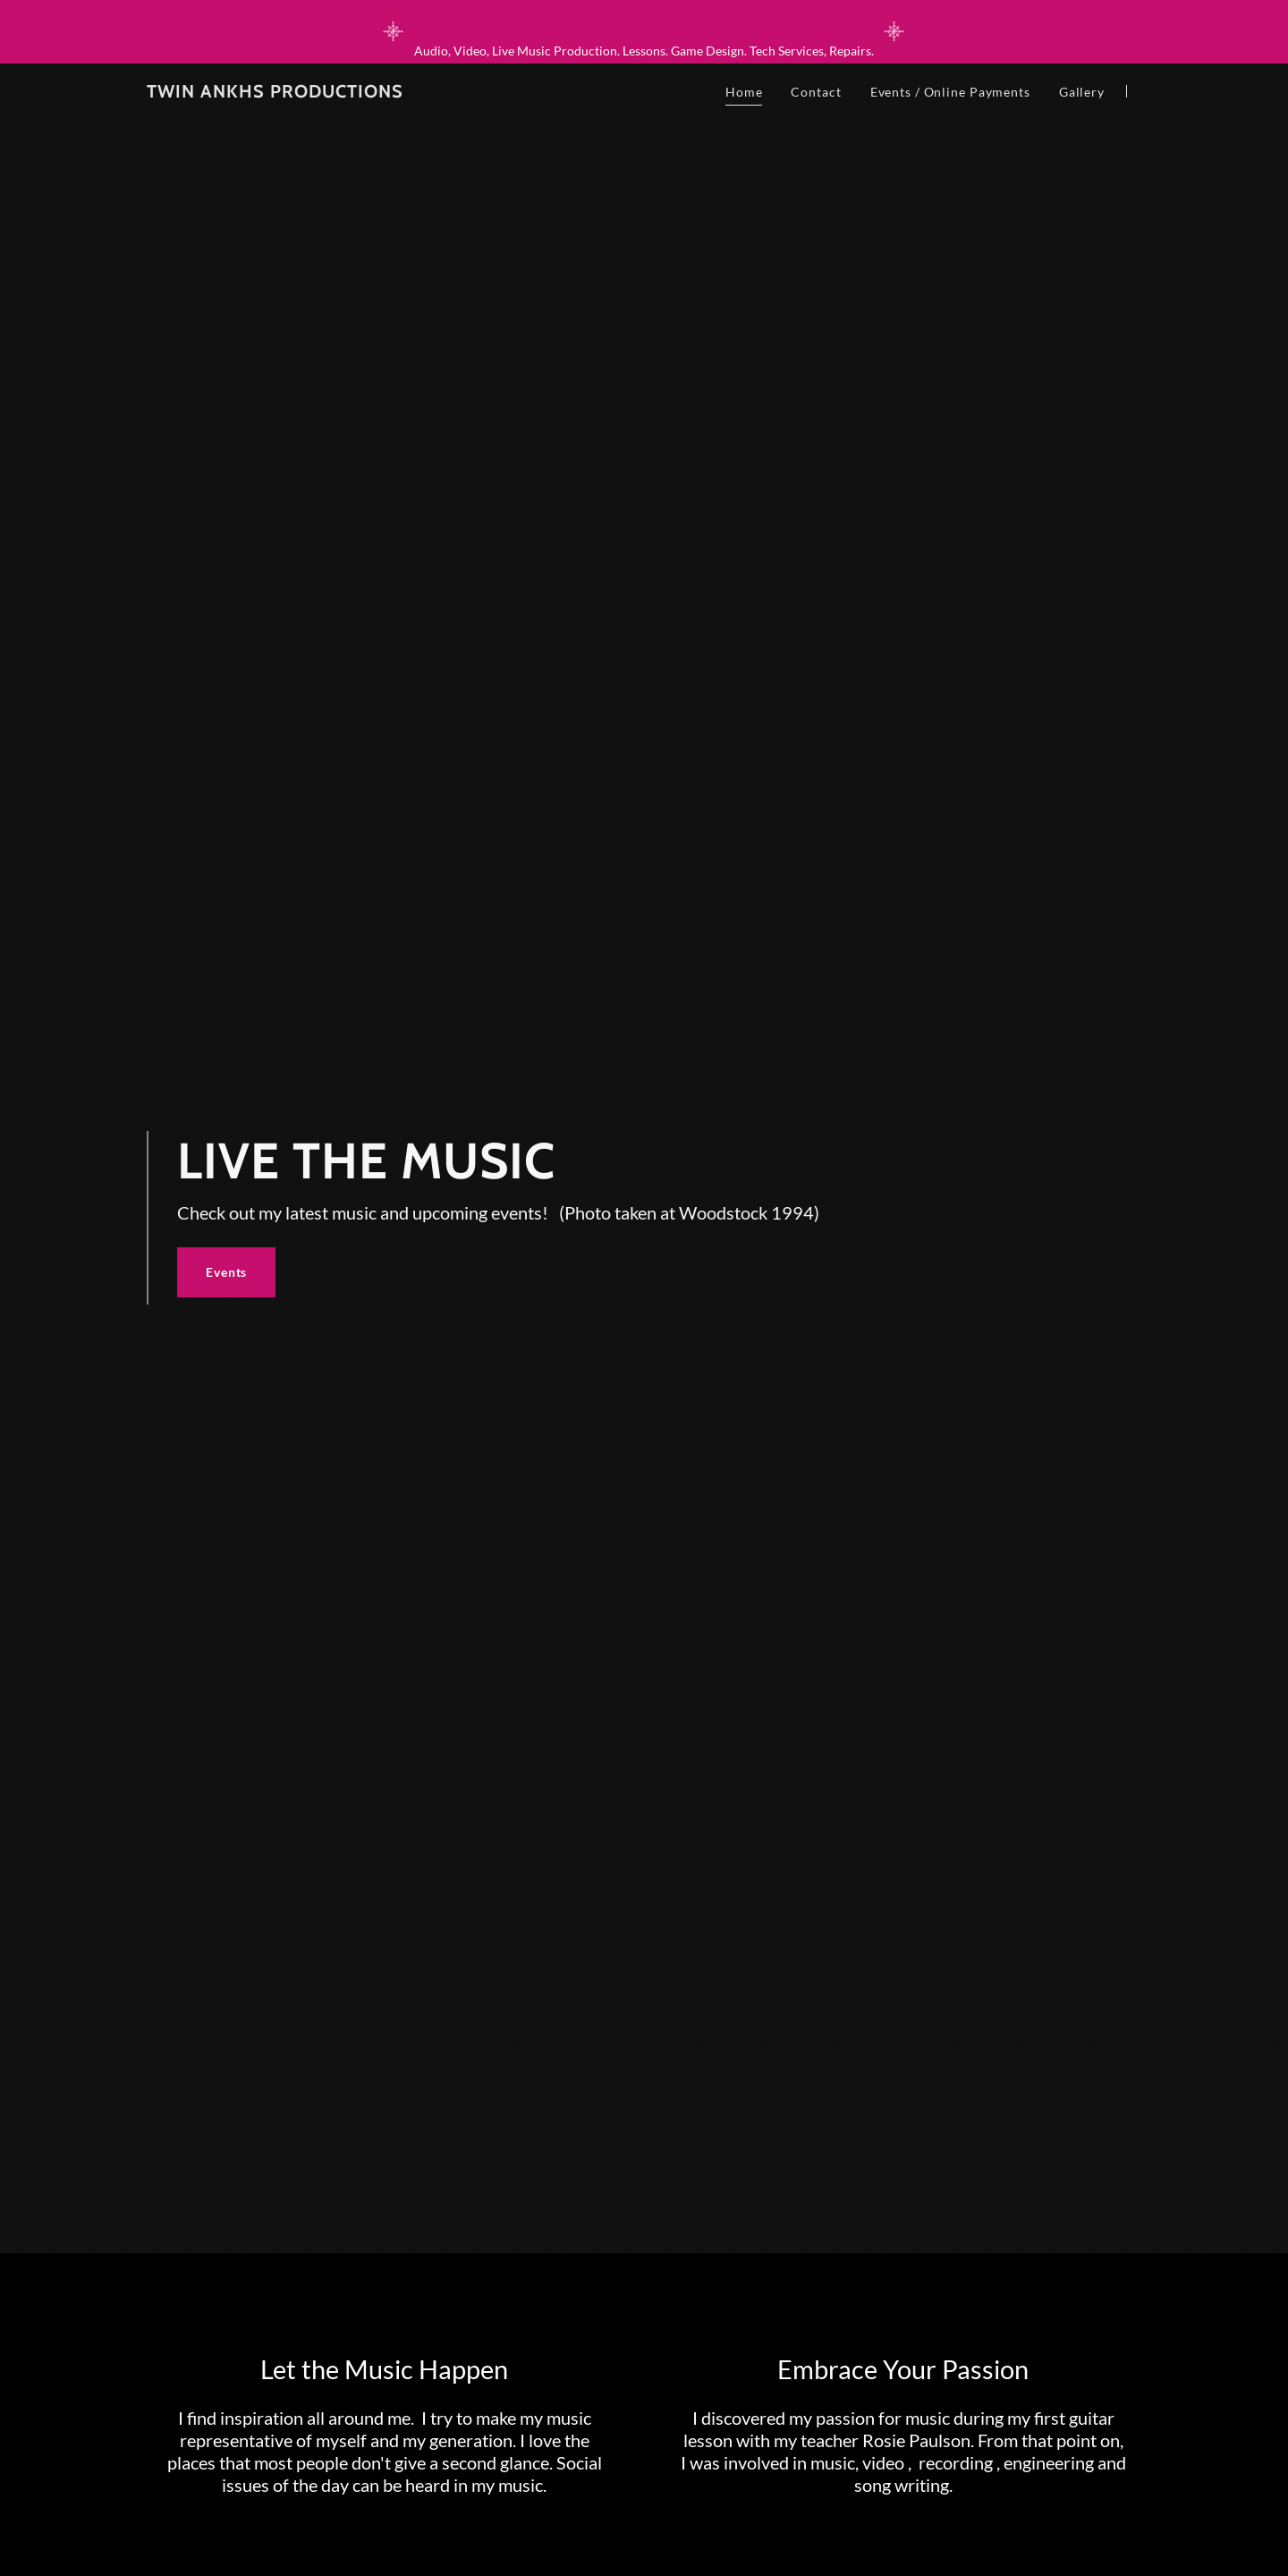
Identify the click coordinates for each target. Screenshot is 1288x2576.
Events (226, 1271)
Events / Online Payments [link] (950, 91)
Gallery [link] (1082, 91)
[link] (275, 92)
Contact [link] (816, 91)
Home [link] (744, 91)
